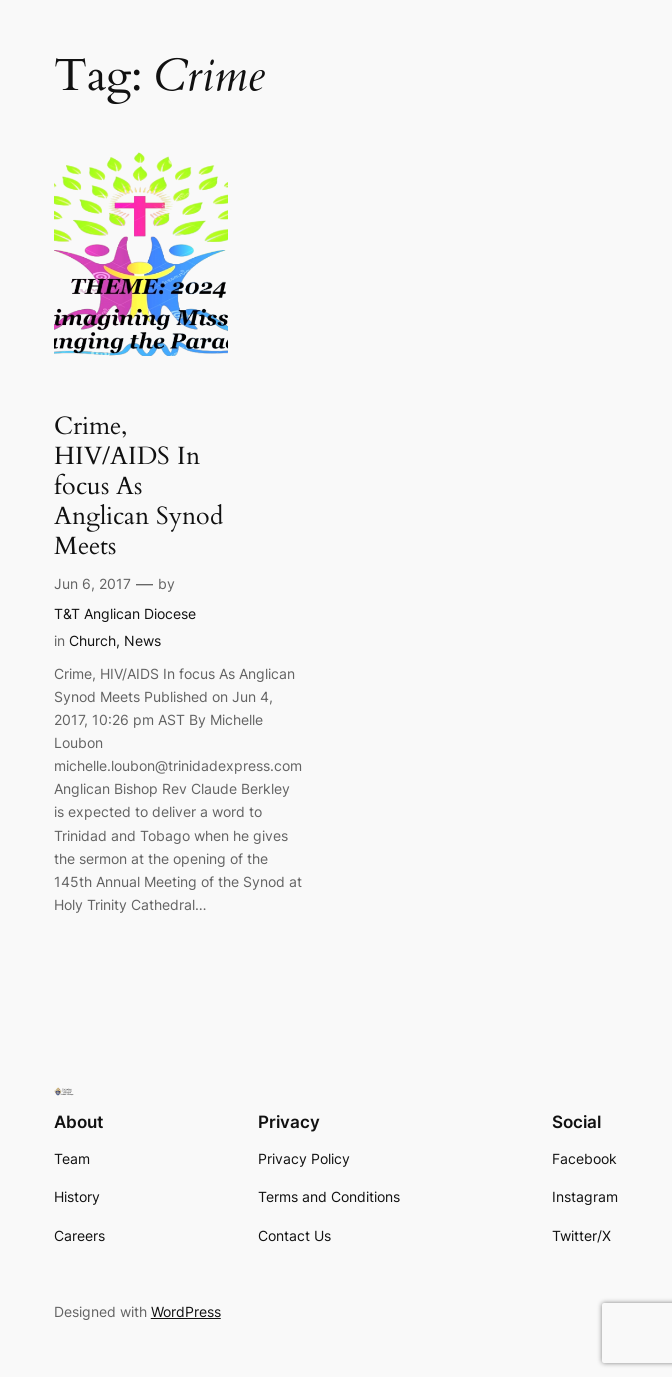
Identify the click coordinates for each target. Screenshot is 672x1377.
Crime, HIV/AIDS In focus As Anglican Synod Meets (138, 487)
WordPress (186, 1311)
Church (92, 640)
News (142, 640)
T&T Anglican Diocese (125, 613)
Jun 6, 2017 (92, 583)
